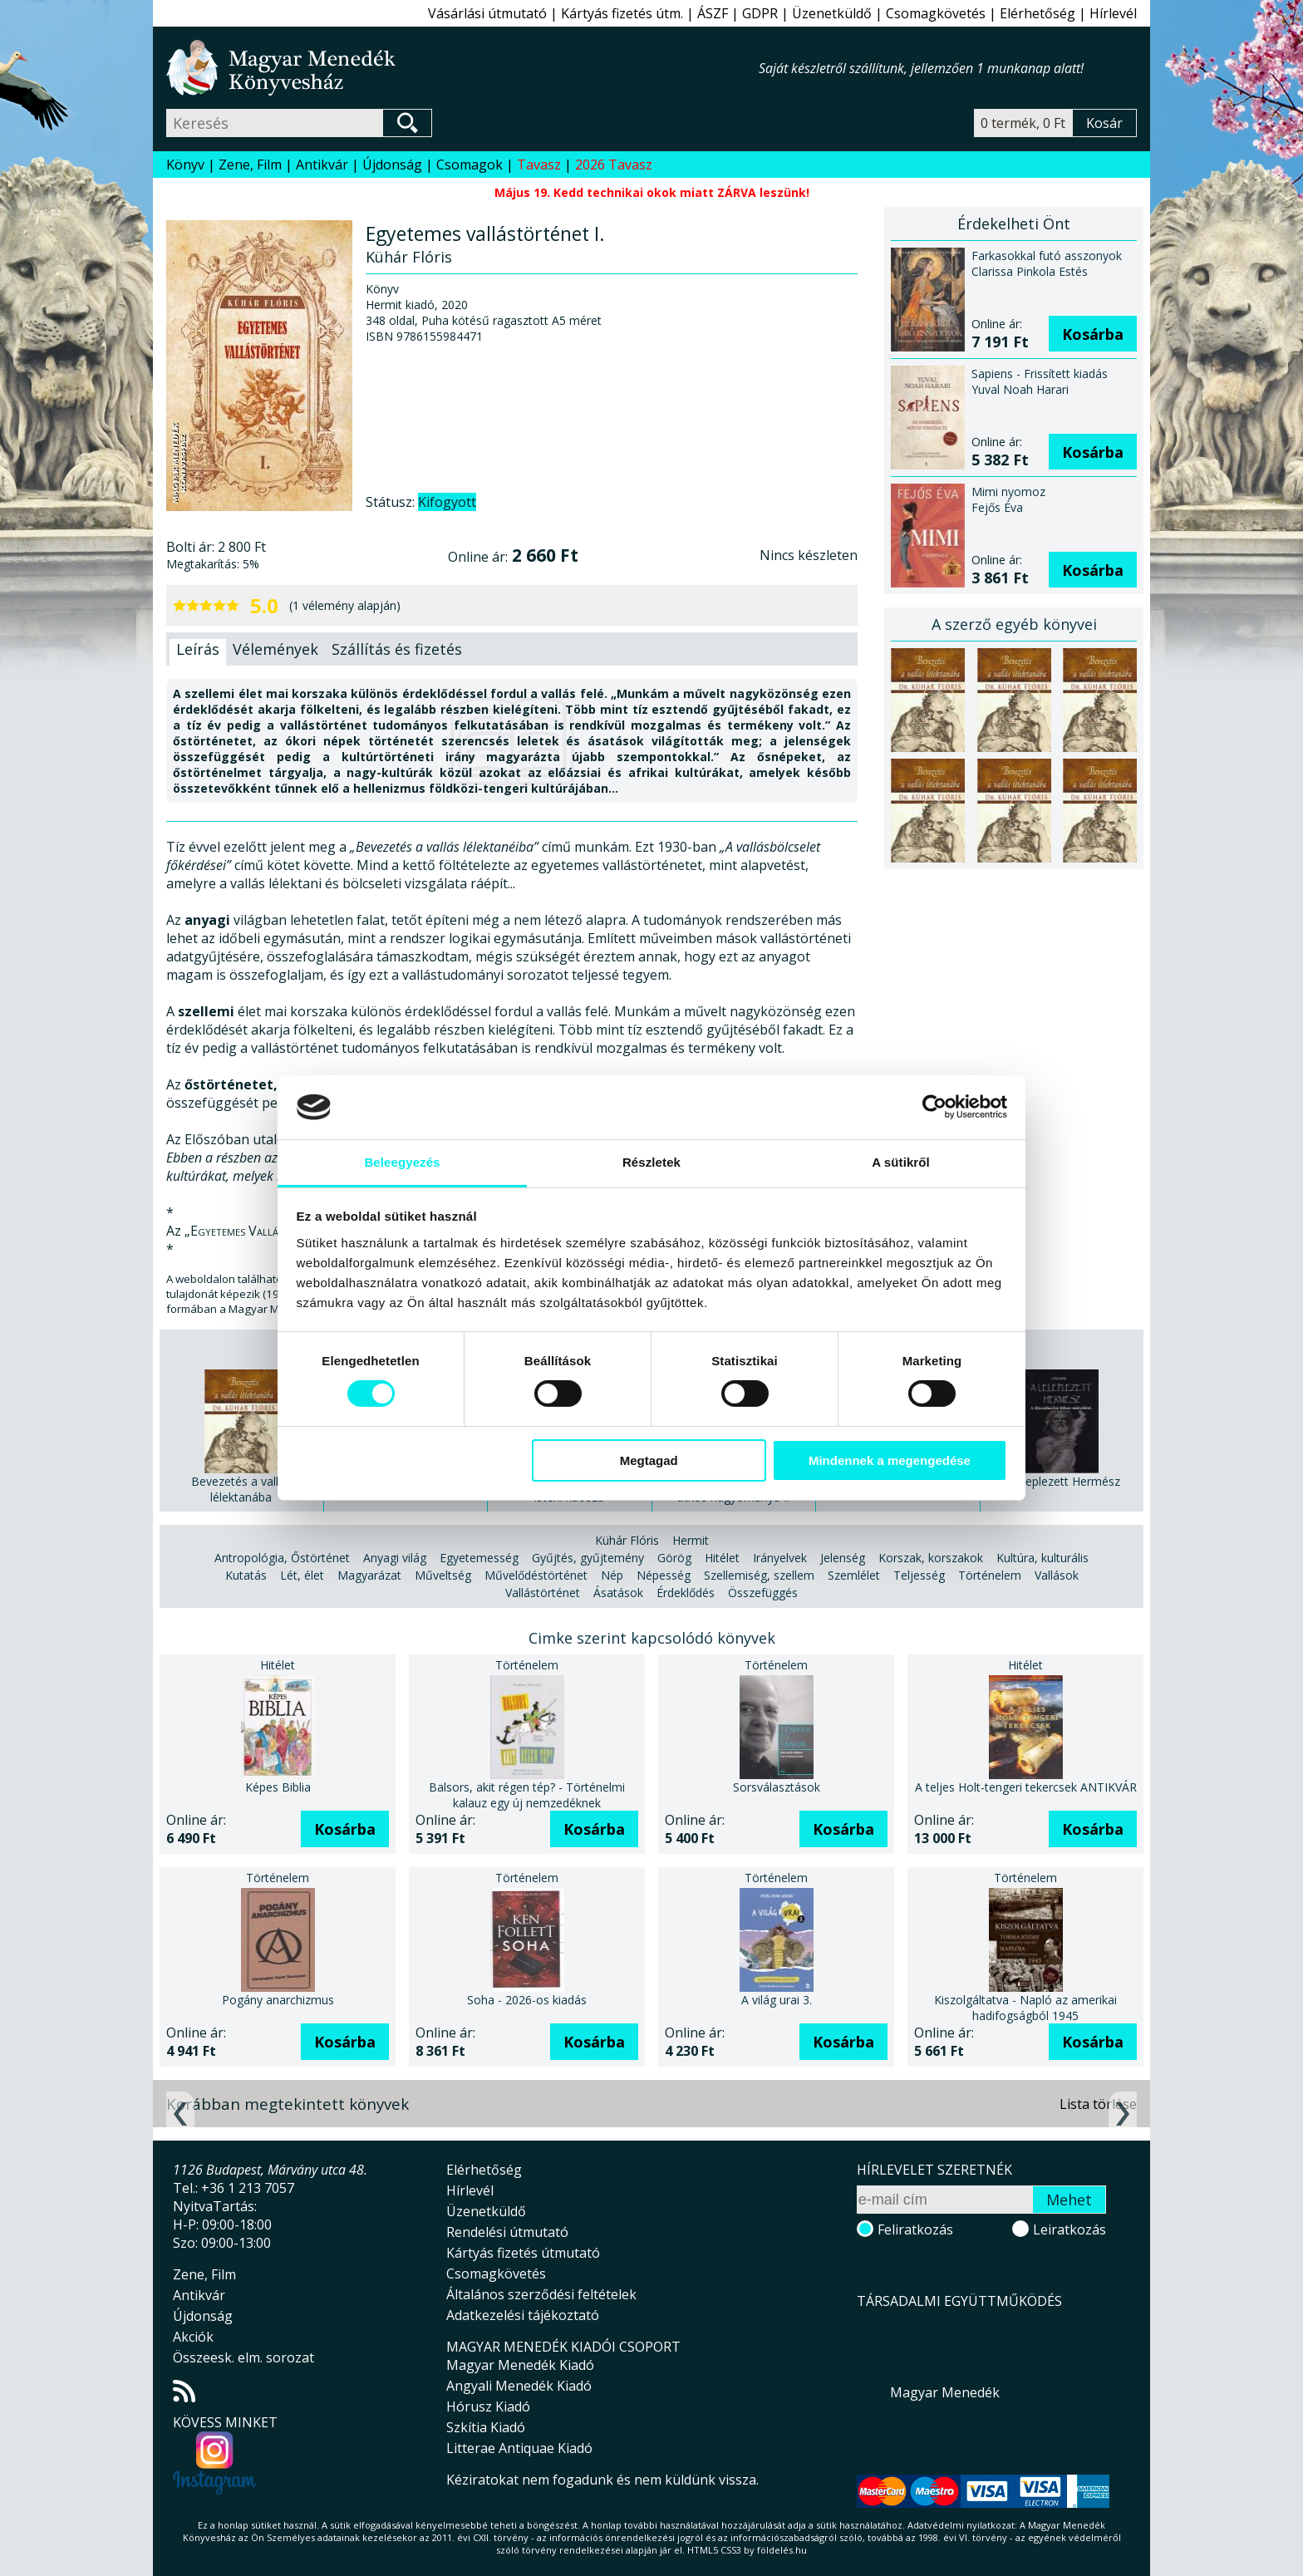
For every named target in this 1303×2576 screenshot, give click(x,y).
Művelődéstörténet (536, 1575)
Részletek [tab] (651, 1162)
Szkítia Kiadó (485, 2427)
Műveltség (443, 1575)
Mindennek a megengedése (890, 1460)
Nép (612, 1575)
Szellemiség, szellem (759, 1575)
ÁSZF (712, 13)
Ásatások (618, 1592)
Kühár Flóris (627, 1540)
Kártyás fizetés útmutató (523, 2253)
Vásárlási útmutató (487, 13)
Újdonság (392, 164)
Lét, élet (302, 1575)
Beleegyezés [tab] (402, 1162)
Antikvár (322, 164)
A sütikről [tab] (901, 1162)
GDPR (760, 13)
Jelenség (842, 1558)
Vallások (1057, 1575)
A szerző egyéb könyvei (1014, 624)
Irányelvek (780, 1558)
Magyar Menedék (945, 2392)
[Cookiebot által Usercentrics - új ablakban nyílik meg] (934, 1106)
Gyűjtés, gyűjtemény (588, 1558)
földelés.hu (782, 2550)
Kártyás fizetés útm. (622, 13)
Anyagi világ (394, 1558)
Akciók (193, 2337)
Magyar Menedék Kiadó (520, 2365)
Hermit (690, 1540)
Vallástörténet (542, 1592)
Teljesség (919, 1575)
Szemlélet (854, 1575)
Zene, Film (250, 164)
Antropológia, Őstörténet (282, 1558)
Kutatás (246, 1575)
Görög (674, 1558)
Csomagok (469, 164)
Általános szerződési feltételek (541, 2294)
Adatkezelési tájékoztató (522, 2315)
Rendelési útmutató (507, 2232)
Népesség (664, 1575)
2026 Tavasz (613, 164)
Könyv (185, 164)
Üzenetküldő (832, 13)
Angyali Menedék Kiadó (519, 2386)
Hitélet (722, 1558)
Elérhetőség (1037, 13)
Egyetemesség (479, 1558)
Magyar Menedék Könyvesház (462, 68)
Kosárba (1093, 334)
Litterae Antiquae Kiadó (519, 2448)
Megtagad (649, 1460)
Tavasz (539, 164)
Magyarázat (369, 1575)
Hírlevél (1113, 13)
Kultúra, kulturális (1042, 1558)
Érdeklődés (685, 1592)
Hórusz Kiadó (488, 2406)
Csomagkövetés (936, 13)
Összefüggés (763, 1592)
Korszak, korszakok (930, 1558)
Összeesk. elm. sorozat (243, 2357)
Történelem (989, 1575)
